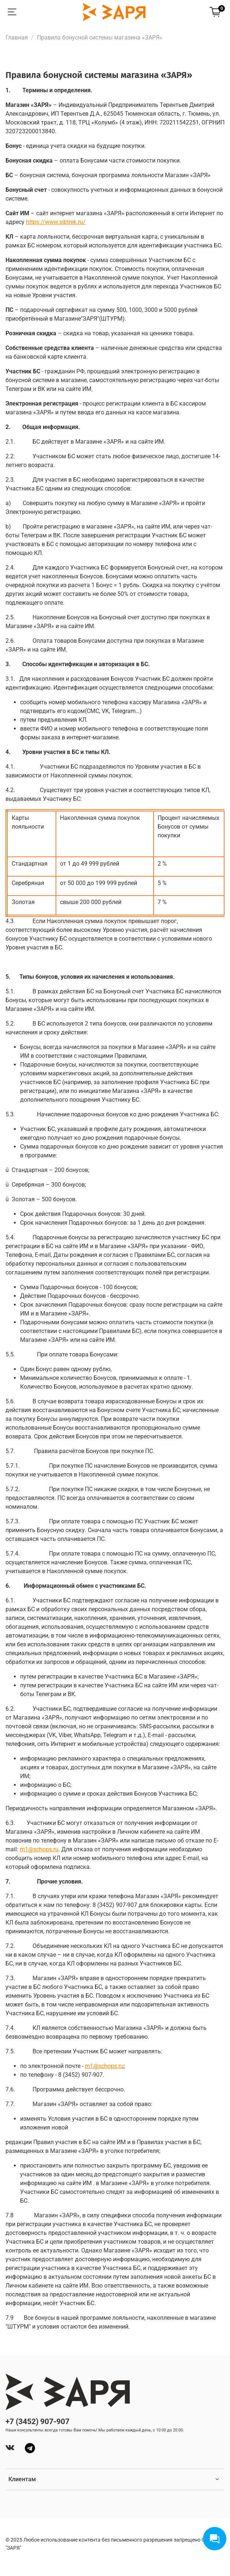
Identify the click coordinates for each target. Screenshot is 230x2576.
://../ (56, 222)
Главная (16, 37)
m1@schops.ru (104, 2065)
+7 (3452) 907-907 (37, 2421)
